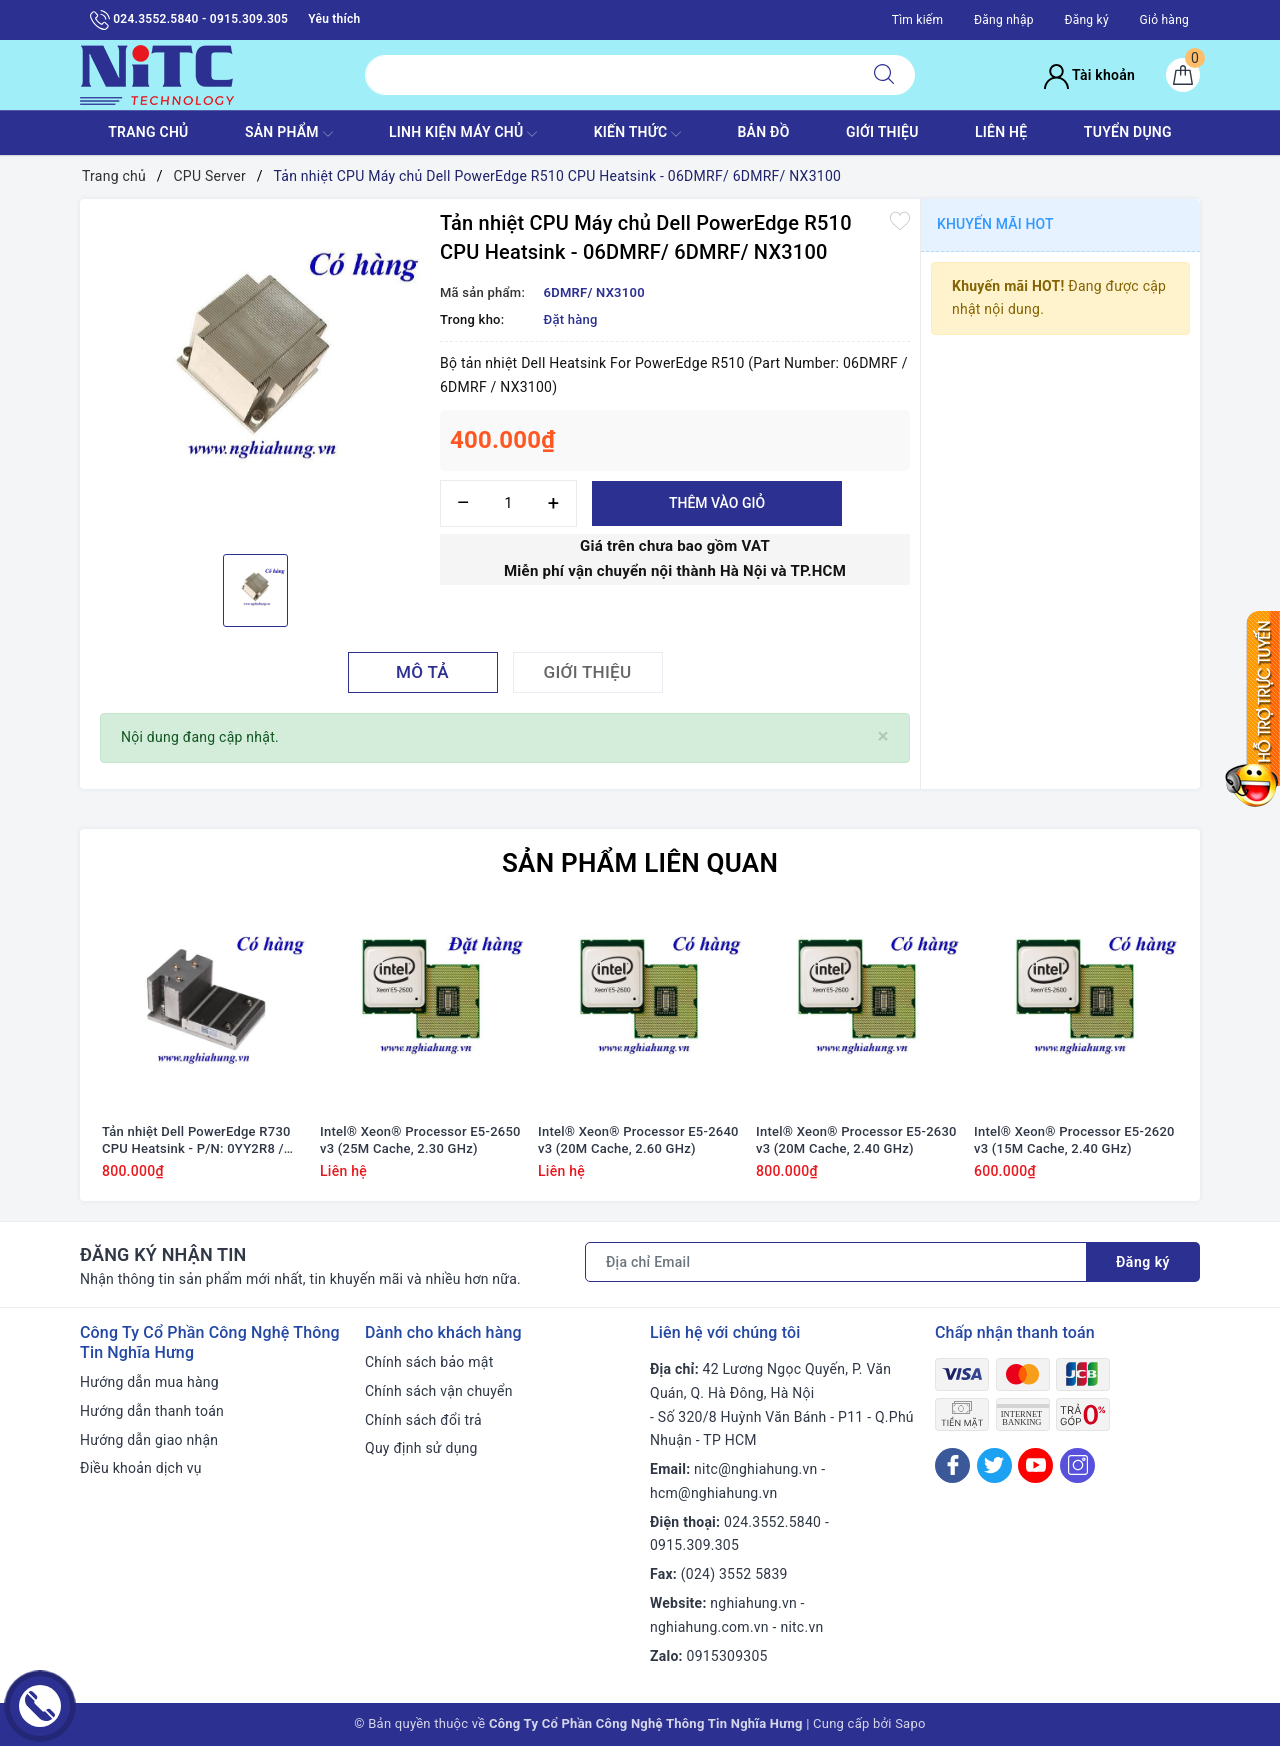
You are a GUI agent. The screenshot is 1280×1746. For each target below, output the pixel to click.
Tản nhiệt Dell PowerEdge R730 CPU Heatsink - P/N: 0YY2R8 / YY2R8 (196, 1141)
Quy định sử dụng (421, 1448)
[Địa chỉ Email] (836, 1262)
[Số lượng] (508, 503)
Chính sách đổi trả (423, 1420)
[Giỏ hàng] (1183, 75)
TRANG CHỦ (148, 132)
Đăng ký (1086, 20)
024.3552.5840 (772, 1522)
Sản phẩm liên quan (640, 863)
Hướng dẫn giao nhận (149, 1440)
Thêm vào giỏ (717, 503)
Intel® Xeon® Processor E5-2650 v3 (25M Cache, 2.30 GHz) (420, 1140)
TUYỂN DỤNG (1128, 132)
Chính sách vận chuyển (439, 1391)
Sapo (910, 1723)
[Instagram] (1077, 1465)
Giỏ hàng (1164, 20)
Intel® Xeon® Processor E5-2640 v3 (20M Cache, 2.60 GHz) (638, 1140)
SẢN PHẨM (289, 134)
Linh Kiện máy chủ (463, 134)
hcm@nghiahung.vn (713, 1493)
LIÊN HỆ (1001, 132)
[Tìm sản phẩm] (609, 75)
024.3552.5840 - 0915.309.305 (189, 20)
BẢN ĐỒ (763, 132)
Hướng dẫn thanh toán (152, 1411)
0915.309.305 (694, 1545)
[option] (255, 374)
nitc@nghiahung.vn (755, 1469)
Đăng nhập (1004, 20)
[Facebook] (952, 1465)
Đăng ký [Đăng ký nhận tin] (1143, 1262)
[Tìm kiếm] (884, 75)
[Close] (883, 736)
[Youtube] (1035, 1465)
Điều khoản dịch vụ (141, 1468)
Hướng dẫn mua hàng (149, 1382)
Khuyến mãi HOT (995, 224)
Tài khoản (1089, 75)
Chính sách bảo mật (429, 1362)
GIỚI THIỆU (882, 132)
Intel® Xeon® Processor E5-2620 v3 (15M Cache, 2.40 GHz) (1074, 1140)
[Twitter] (994, 1465)
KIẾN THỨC (637, 134)
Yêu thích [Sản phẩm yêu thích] (334, 19)
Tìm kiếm (918, 20)
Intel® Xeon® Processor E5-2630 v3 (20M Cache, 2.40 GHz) (856, 1140)
